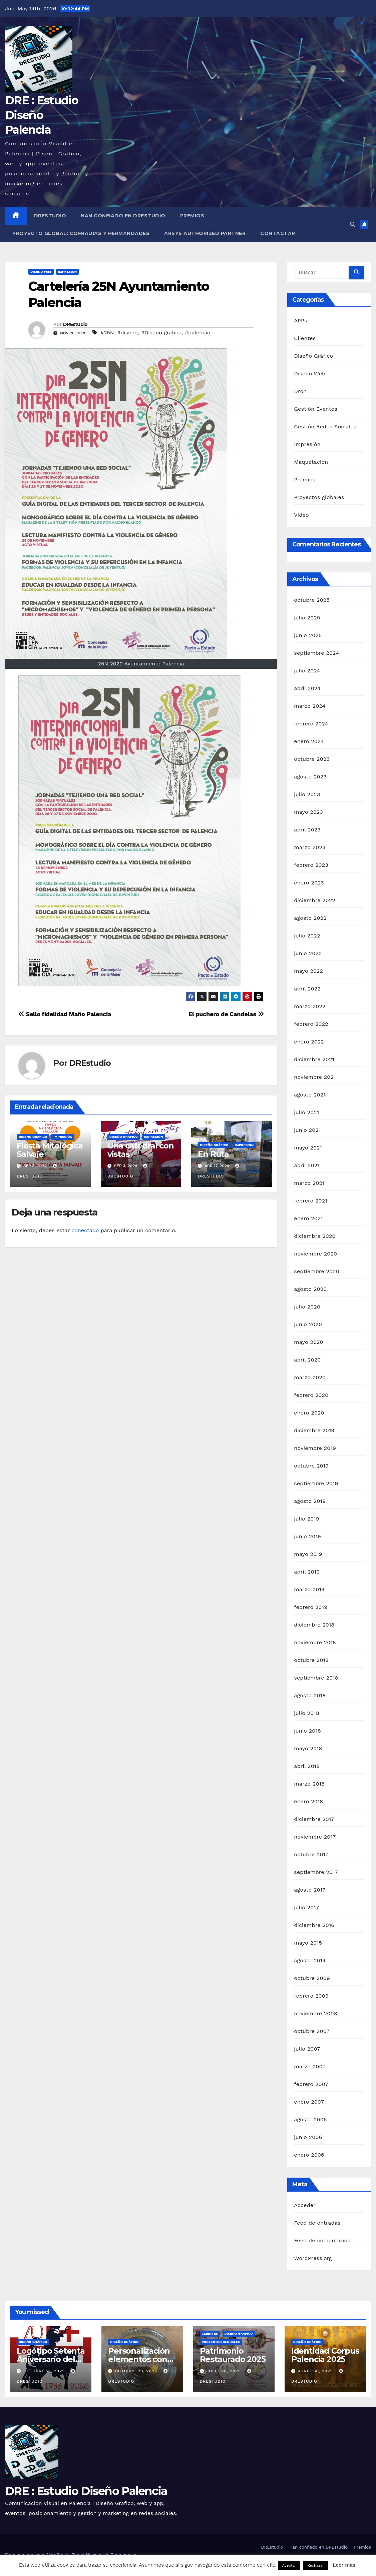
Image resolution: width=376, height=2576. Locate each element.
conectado (85, 1230)
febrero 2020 (311, 1395)
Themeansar (124, 2554)
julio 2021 (306, 1112)
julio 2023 (307, 794)
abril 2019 (307, 1572)
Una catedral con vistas (140, 1150)
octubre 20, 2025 (137, 2371)
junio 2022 (308, 953)
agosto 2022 (310, 918)
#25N (107, 332)
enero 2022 (309, 1041)
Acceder (305, 2205)
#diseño (127, 332)
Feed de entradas (317, 2223)
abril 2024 (307, 688)
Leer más (344, 2565)
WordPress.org (313, 2258)
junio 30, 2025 (316, 2371)
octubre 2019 (311, 1466)
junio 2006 (308, 2137)
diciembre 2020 (314, 1236)
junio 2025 (308, 635)
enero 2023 (309, 882)
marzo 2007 (309, 2066)
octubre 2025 (311, 600)
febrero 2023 (311, 865)
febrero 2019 (310, 1607)
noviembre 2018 (315, 1642)
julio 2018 (306, 1713)
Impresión (67, 271)
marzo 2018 (309, 1784)
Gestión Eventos (315, 409)
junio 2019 (307, 1536)
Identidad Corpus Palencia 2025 (325, 2355)
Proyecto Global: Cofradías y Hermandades (80, 233)
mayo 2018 (308, 1748)
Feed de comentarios (322, 2240)
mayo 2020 (308, 1342)
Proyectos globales (319, 497)
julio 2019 (306, 1519)
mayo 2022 (308, 971)
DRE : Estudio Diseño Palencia (41, 115)
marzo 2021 (309, 1183)
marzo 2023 (309, 847)
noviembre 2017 (315, 1837)
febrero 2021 (310, 1200)
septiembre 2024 (316, 653)
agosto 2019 (310, 1501)
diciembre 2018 (314, 1625)
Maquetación (311, 462)
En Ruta (213, 1154)
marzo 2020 (310, 1377)
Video (301, 515)
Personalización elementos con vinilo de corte (139, 2359)
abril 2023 (307, 829)
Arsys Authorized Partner (205, 233)
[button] (352, 224)
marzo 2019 (309, 1589)
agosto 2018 (310, 1695)
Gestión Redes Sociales (325, 426)
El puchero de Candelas (226, 1013)
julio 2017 (306, 1907)
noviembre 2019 (315, 1448)
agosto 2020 (310, 1289)
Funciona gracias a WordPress (37, 2554)
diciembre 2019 (314, 1430)
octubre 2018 (311, 1660)
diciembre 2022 (314, 900)
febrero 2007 (311, 2084)
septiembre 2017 (316, 1872)
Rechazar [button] (315, 2565)
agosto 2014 (310, 1960)
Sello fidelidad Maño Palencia (64, 1013)
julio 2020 (307, 1307)
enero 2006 (309, 2155)
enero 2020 (309, 1413)
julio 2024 (307, 670)
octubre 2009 (312, 1978)
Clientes (305, 338)
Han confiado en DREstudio (123, 216)
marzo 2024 (309, 706)
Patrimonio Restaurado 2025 (233, 2355)
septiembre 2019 (316, 1483)
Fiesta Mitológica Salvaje (50, 1150)
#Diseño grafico (161, 332)
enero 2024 (309, 741)
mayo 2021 (308, 1147)
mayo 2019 (308, 1554)
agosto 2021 (309, 1094)
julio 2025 (307, 617)
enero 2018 (308, 1801)
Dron (300, 391)
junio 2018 (307, 1731)
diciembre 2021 (314, 1059)
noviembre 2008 (315, 2013)
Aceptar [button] (289, 2565)
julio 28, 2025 (224, 2371)
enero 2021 (308, 1218)
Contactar (277, 233)
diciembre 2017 (314, 1819)
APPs (300, 320)
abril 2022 (307, 988)
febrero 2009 (311, 1996)
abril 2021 (307, 1165)
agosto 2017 (309, 1890)
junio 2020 (308, 1324)
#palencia (197, 332)
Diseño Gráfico (33, 1136)
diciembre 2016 (314, 1925)
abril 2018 (307, 1766)
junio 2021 (307, 1130)
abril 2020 (307, 1360)
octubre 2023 (311, 759)
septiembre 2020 (316, 1271)
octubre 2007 (311, 2031)
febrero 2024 (311, 723)
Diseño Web (41, 271)
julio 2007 (307, 2049)
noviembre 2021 (315, 1077)
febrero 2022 (311, 1024)
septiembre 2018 (316, 1678)
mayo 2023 (308, 812)
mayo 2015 (308, 1943)
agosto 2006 (310, 2119)
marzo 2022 (309, 1006)
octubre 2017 (311, 1854)
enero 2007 (309, 2102)
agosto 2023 (310, 776)
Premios (192, 216)
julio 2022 (307, 935)
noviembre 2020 (315, 1253)
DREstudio (50, 216)
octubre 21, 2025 (44, 2371)
